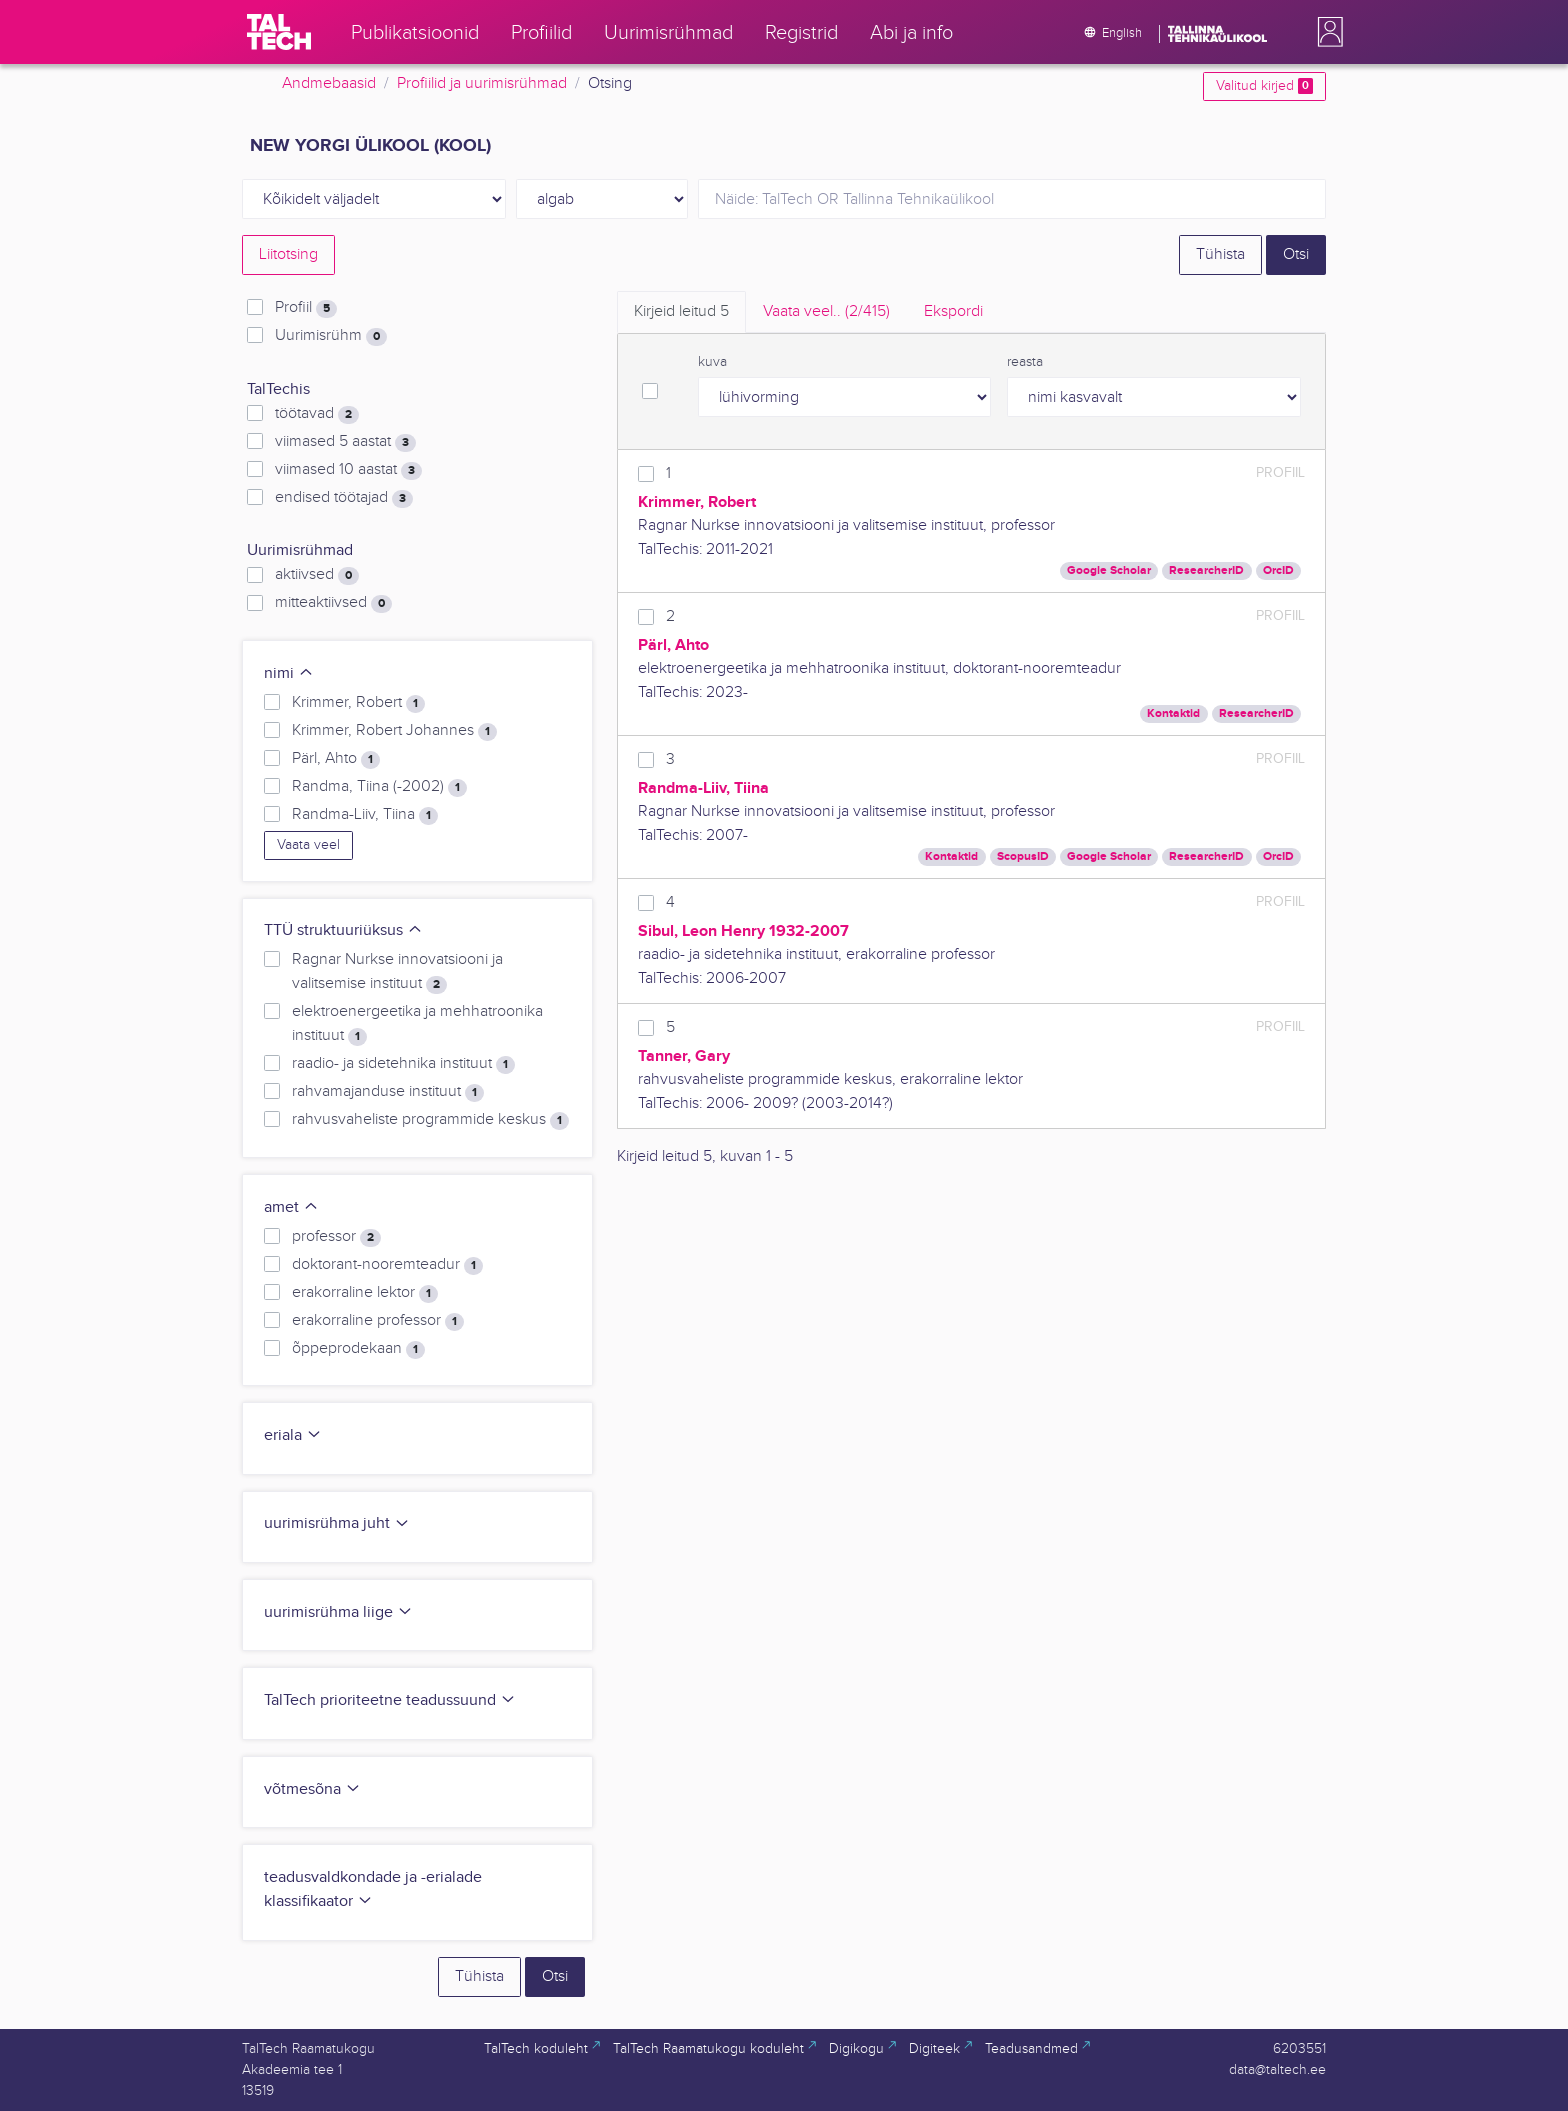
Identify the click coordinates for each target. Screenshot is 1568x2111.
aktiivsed (317, 575)
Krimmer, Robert (358, 703)
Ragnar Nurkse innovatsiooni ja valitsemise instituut (397, 972)
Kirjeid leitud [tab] (681, 311)
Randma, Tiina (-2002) (379, 787)
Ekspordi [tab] (953, 311)
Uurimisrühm (331, 336)
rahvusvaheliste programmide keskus (430, 1120)
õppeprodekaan (358, 1349)
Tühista (1220, 254)
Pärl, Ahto (336, 759)
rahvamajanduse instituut (388, 1092)
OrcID (1278, 570)
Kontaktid (1173, 713)
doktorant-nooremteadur (387, 1265)
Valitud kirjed (1264, 86)
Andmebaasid (329, 83)
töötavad (317, 414)
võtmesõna (312, 1789)
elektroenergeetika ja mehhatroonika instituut (417, 1024)
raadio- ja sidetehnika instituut (403, 1064)
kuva (712, 362)
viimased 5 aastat (345, 442)
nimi (289, 673)
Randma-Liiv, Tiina (365, 815)
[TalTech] (279, 32)
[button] (1326, 32)
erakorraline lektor (365, 1293)
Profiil (306, 308)
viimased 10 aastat (348, 470)
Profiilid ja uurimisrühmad (482, 83)
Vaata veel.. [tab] (826, 311)
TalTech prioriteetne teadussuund (390, 1700)
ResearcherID (1206, 570)
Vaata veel (308, 845)
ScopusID (1023, 856)
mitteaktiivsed (333, 603)
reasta (1025, 362)
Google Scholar (1109, 570)
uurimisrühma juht (337, 1523)
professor (336, 1237)
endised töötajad (344, 498)
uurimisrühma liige (338, 1612)
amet (291, 1207)
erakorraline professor (378, 1321)
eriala (293, 1435)
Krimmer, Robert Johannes (394, 731)
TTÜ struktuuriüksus (343, 930)
